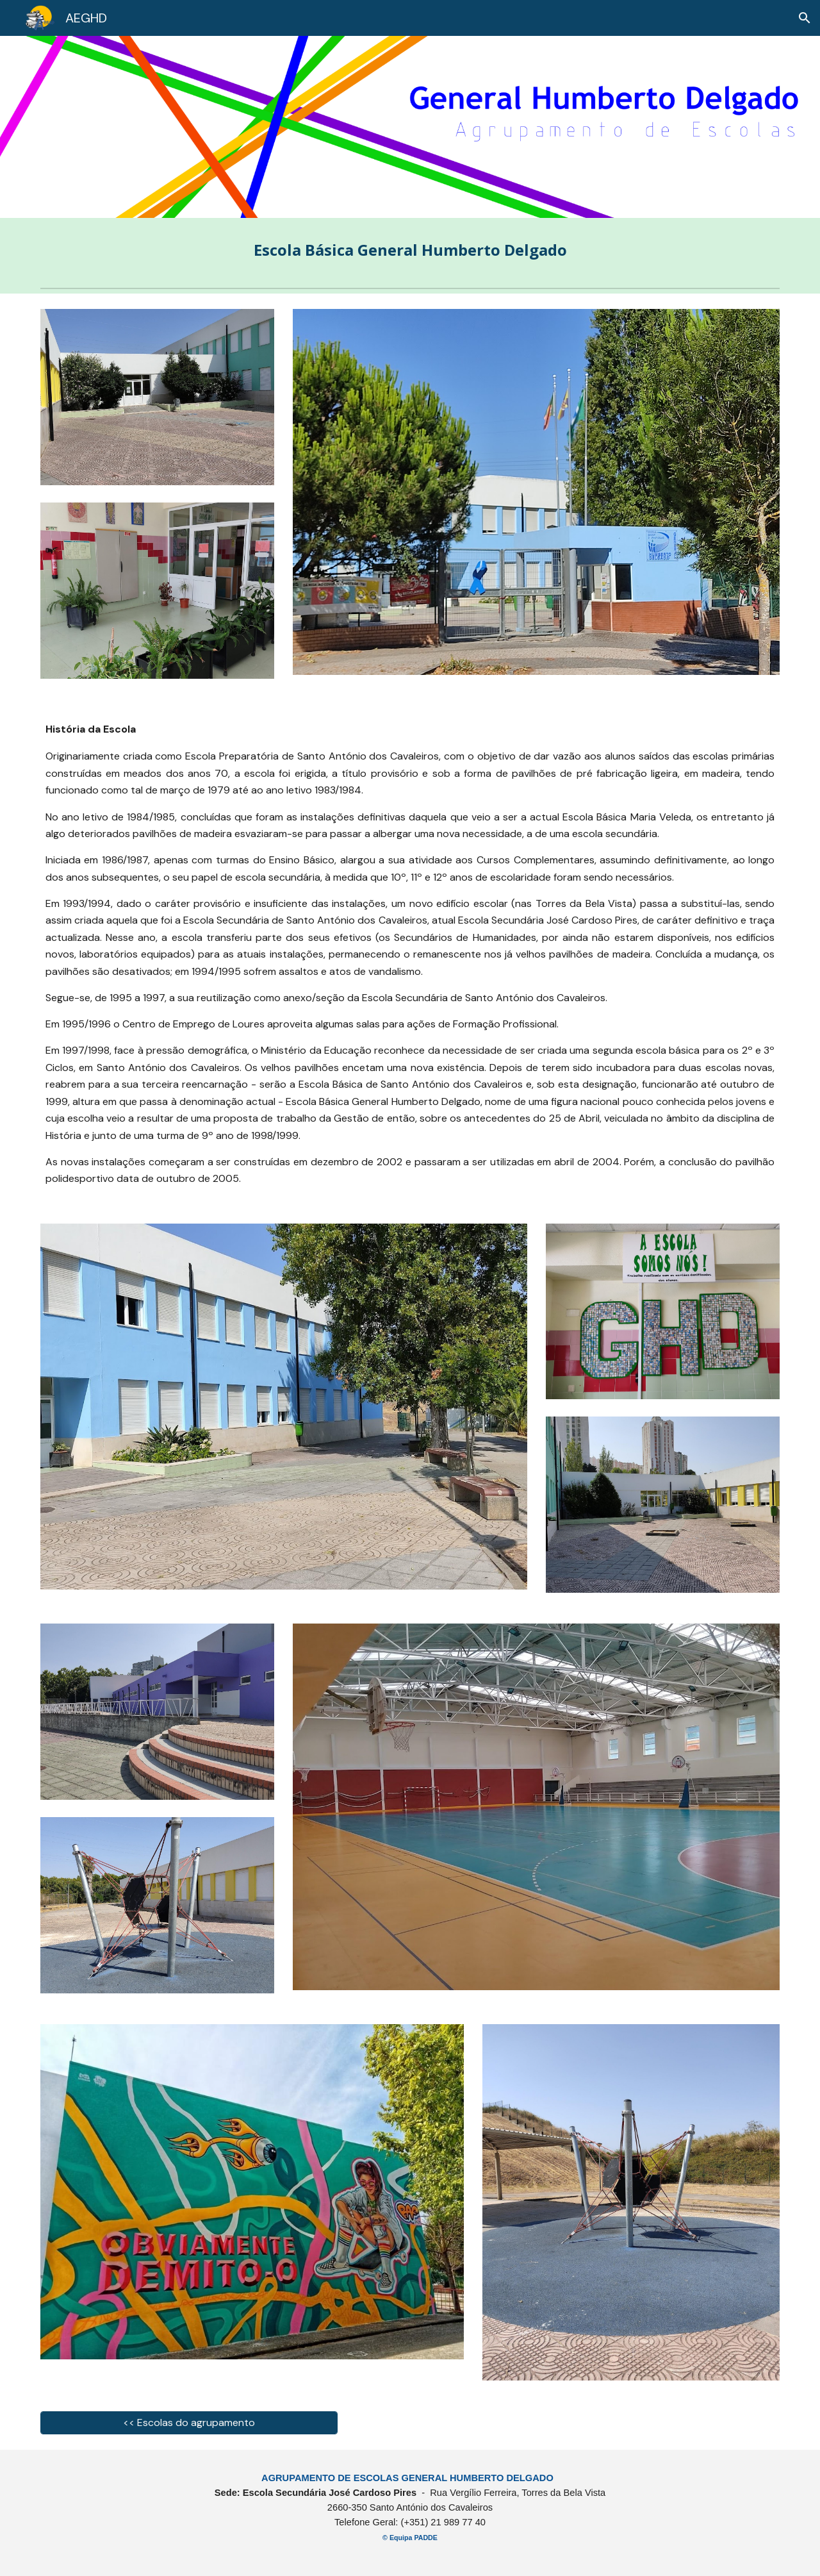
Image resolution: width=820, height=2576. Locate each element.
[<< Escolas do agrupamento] (189, 2422)
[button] (804, 18)
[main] (410, 250)
